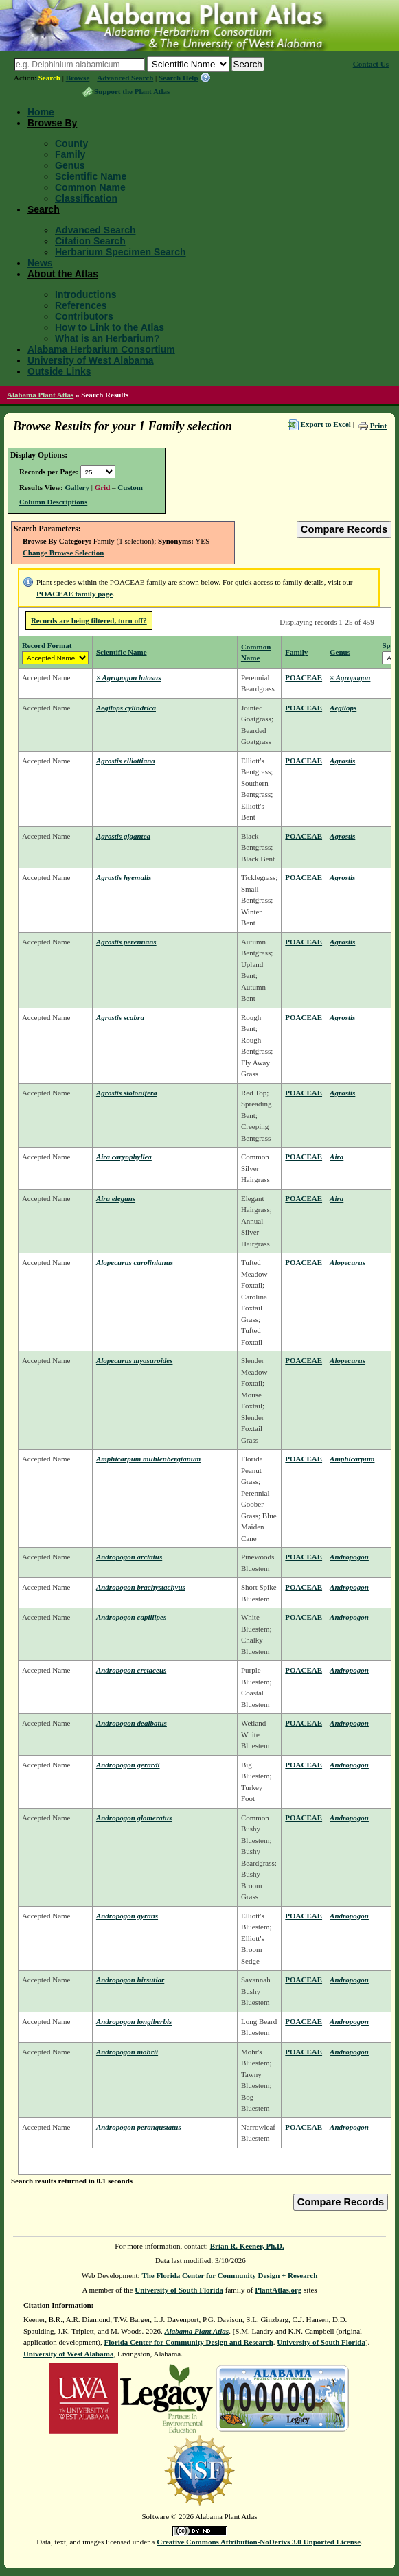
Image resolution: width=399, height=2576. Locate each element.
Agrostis (342, 760)
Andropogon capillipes (131, 1617)
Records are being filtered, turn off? (89, 620)
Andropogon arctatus (129, 1557)
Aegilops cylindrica (126, 708)
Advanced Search (125, 77)
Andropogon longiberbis (134, 2021)
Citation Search (90, 240)
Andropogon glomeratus (134, 1817)
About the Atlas (62, 273)
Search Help (178, 77)
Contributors (84, 316)
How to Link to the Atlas (109, 327)
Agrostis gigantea (123, 836)
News (40, 262)
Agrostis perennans (126, 942)
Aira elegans (115, 1198)
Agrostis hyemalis (123, 877)
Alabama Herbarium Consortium (101, 349)
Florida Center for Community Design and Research (188, 2342)
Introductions (85, 294)
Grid (103, 487)
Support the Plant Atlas (132, 91)
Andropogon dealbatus (131, 1723)
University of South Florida (179, 2290)
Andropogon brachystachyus (140, 1587)
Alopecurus (347, 1262)
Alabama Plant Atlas (40, 395)
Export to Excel (326, 424)
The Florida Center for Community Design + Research (229, 2275)
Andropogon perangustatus (138, 2127)
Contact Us (371, 64)
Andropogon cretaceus (131, 1670)
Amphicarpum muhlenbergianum (148, 1458)
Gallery (77, 487)
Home (40, 111)
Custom (130, 487)
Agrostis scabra (120, 1017)
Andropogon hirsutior (130, 1979)
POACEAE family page (74, 594)
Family (70, 154)
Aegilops (343, 708)
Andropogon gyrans (127, 1916)
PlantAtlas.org (278, 2290)
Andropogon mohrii (127, 2051)
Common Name (90, 187)
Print (378, 425)
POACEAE (303, 677)
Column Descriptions (53, 502)
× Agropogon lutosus (128, 677)
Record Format (46, 645)
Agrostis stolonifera (126, 1093)
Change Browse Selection (63, 552)
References (81, 305)
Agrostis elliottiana (125, 760)
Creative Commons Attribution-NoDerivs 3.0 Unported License (259, 2542)
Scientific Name (90, 176)
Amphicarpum (352, 1458)
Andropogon (349, 1557)
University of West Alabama (90, 360)
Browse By (52, 122)
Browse (78, 77)
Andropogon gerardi (128, 1765)
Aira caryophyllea (124, 1156)
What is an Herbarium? (107, 338)
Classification (86, 198)
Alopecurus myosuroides (134, 1360)
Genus (70, 165)
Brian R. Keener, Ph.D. (247, 2246)
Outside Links (59, 371)
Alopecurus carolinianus (134, 1262)
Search (49, 77)
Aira (336, 1156)
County (71, 143)
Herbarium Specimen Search (120, 251)
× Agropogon (350, 677)
